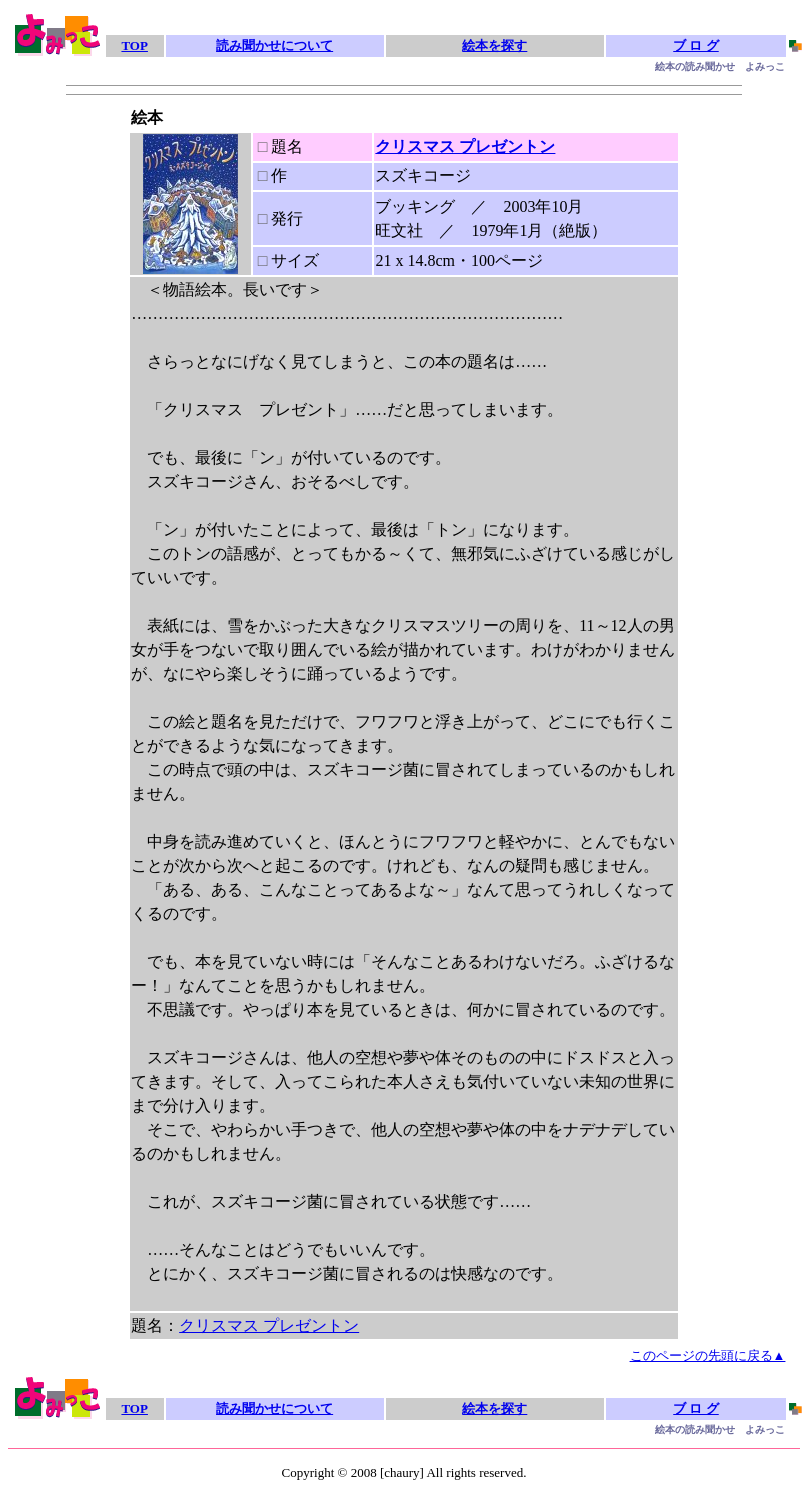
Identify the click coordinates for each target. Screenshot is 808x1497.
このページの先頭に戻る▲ (708, 1355)
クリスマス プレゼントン (465, 146)
